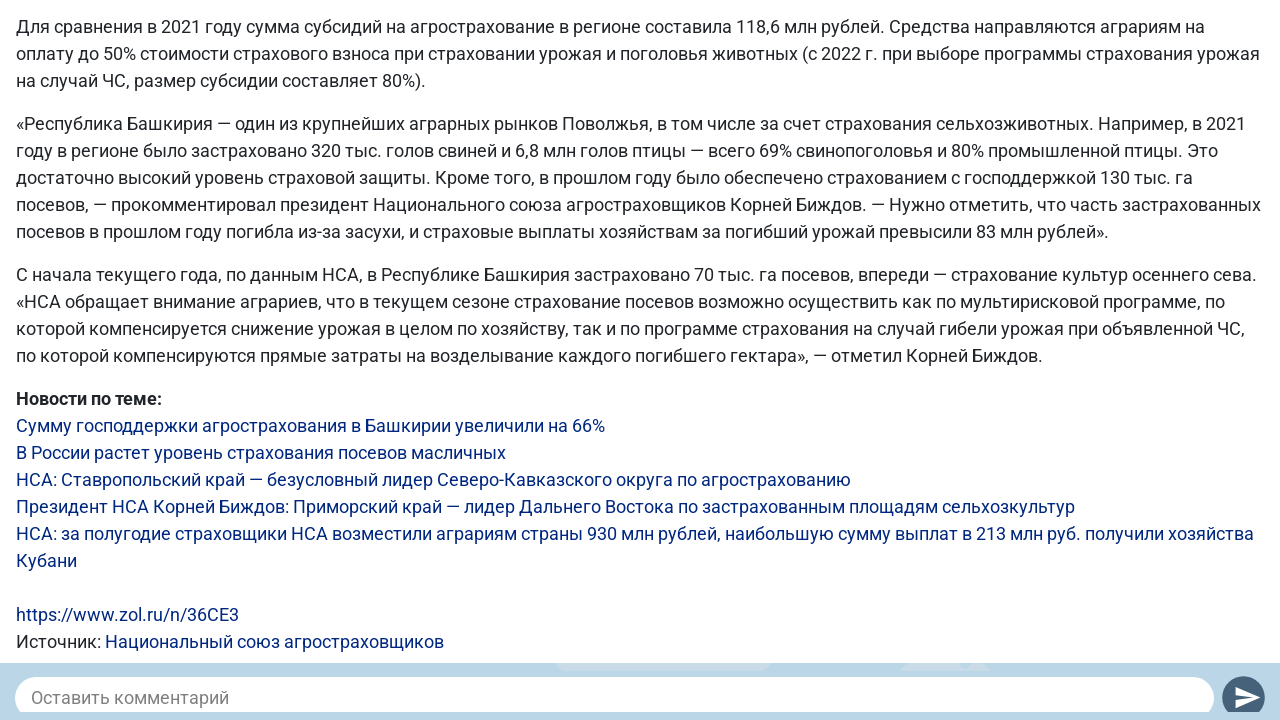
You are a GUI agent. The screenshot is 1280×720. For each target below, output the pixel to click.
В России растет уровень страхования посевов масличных (261, 452)
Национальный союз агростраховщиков (274, 641)
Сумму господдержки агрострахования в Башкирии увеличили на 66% (310, 425)
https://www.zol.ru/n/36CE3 (127, 614)
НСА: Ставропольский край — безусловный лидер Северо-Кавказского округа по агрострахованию (433, 479)
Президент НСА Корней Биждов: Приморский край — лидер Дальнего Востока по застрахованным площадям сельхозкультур (545, 506)
